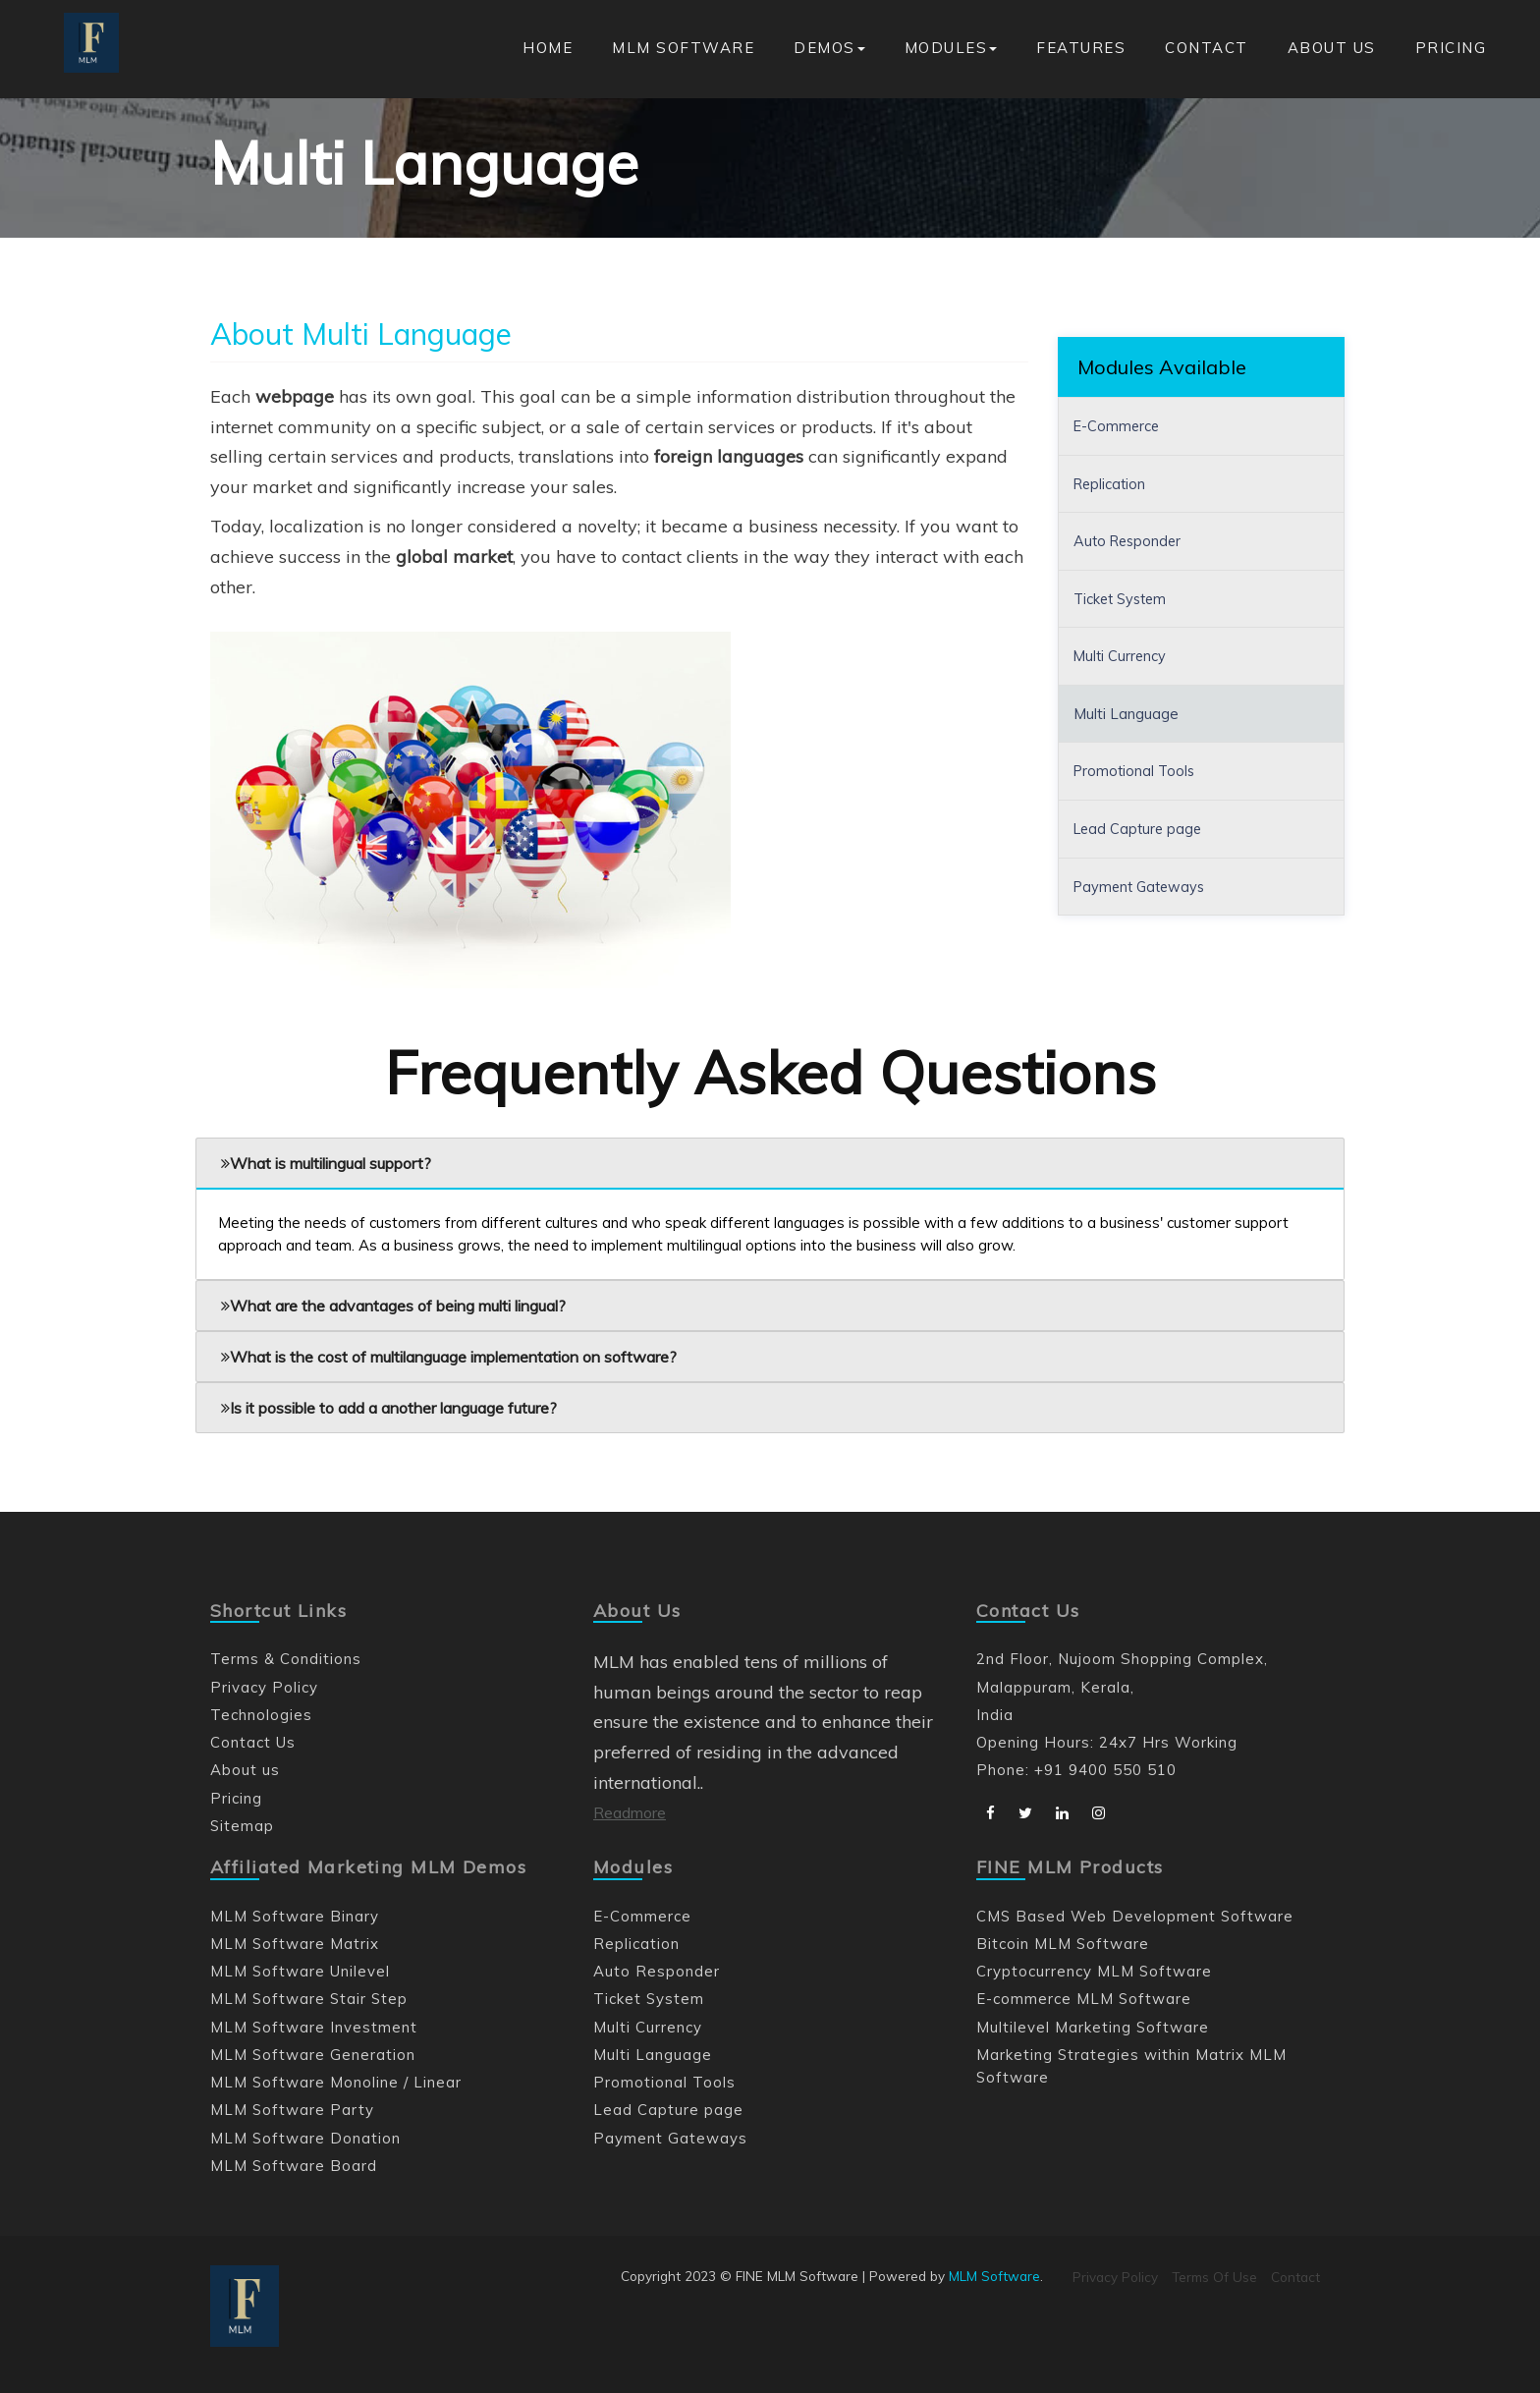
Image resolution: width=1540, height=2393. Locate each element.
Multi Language (1126, 712)
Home (547, 47)
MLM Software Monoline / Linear (336, 2082)
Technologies (261, 1714)
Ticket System (1123, 597)
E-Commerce (1117, 426)
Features (1081, 47)
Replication (1111, 482)
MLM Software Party (292, 2109)
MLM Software (683, 47)
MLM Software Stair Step (310, 1998)
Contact (1206, 47)
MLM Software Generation (313, 2054)
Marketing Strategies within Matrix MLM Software (1132, 2066)
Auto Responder (1129, 540)
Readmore (629, 1812)
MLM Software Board (294, 2165)
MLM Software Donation (306, 2138)
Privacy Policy (264, 1687)
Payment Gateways (1142, 884)
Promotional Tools (1136, 770)
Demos (829, 47)
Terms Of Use (1214, 2276)
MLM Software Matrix (295, 1943)
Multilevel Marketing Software (1093, 2027)
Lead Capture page (1140, 827)
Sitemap (242, 1825)
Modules (951, 47)
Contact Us (253, 1742)
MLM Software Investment (314, 2027)
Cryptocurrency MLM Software (1094, 1971)
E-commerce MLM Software (1084, 1998)
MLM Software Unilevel (300, 1971)
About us (1332, 47)
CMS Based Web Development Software (1135, 1916)
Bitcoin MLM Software (1063, 1943)
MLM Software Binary (295, 1916)
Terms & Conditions (285, 1658)
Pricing (1451, 47)
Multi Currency (1121, 655)
